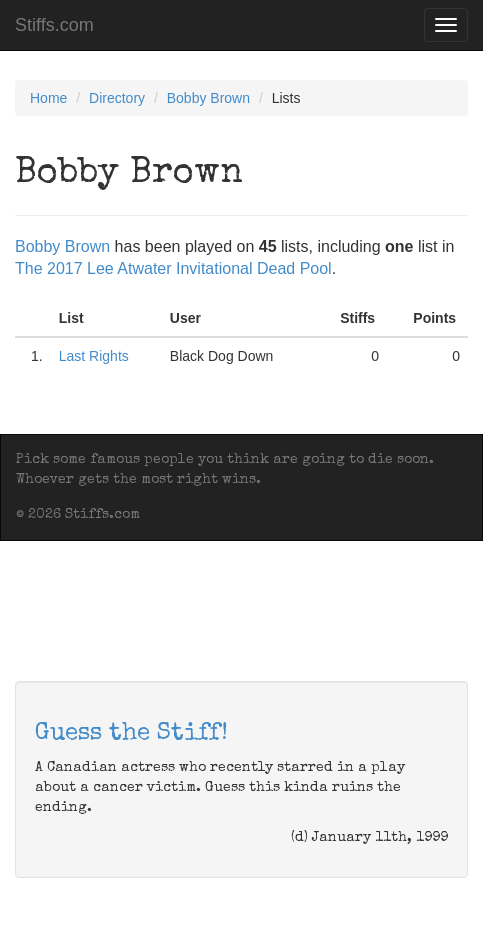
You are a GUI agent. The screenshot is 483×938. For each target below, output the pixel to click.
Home (48, 98)
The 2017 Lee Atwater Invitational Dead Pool (173, 268)
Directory (117, 98)
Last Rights (94, 356)
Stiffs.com (54, 25)
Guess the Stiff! (131, 734)
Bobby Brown (208, 98)
